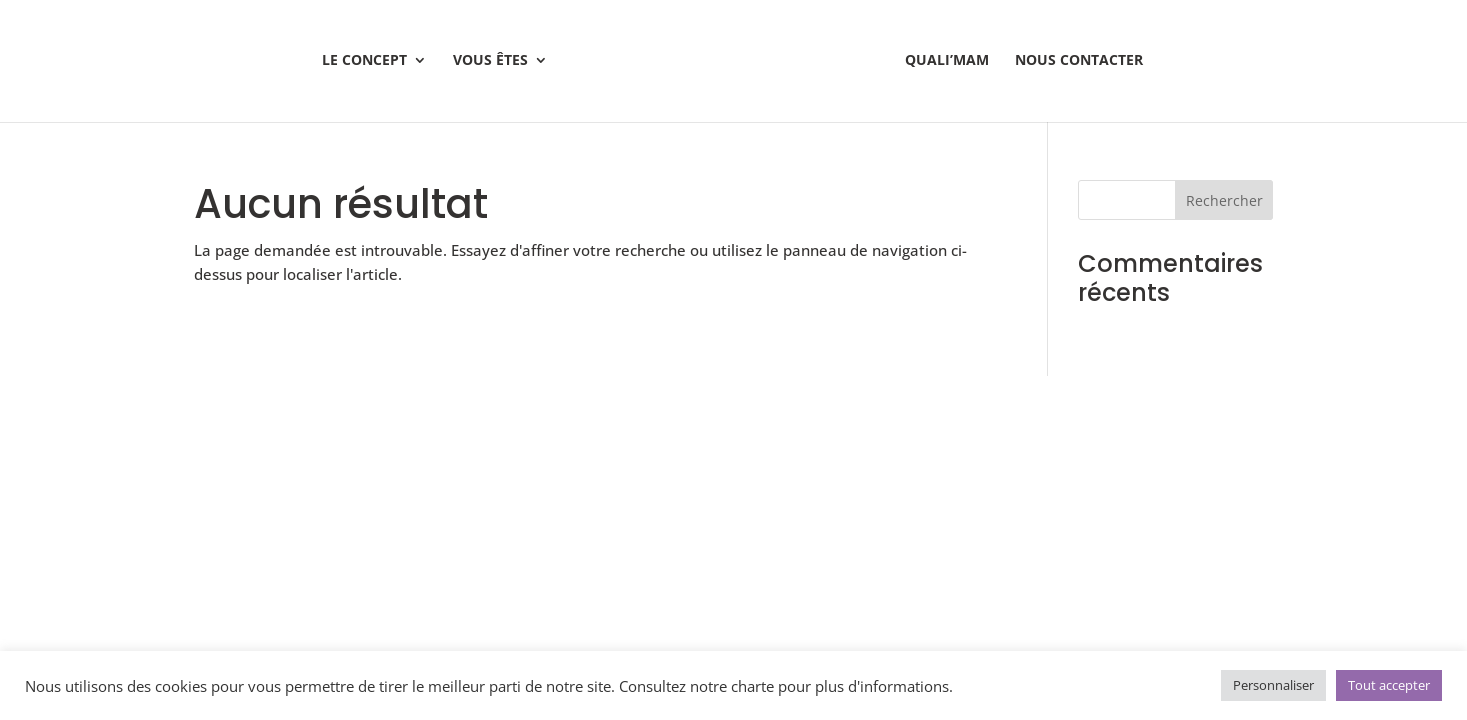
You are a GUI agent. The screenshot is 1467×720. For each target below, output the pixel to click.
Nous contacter (1079, 61)
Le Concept (364, 61)
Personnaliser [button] (1273, 685)
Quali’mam (947, 61)
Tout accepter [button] (1389, 685)
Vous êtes (490, 61)
